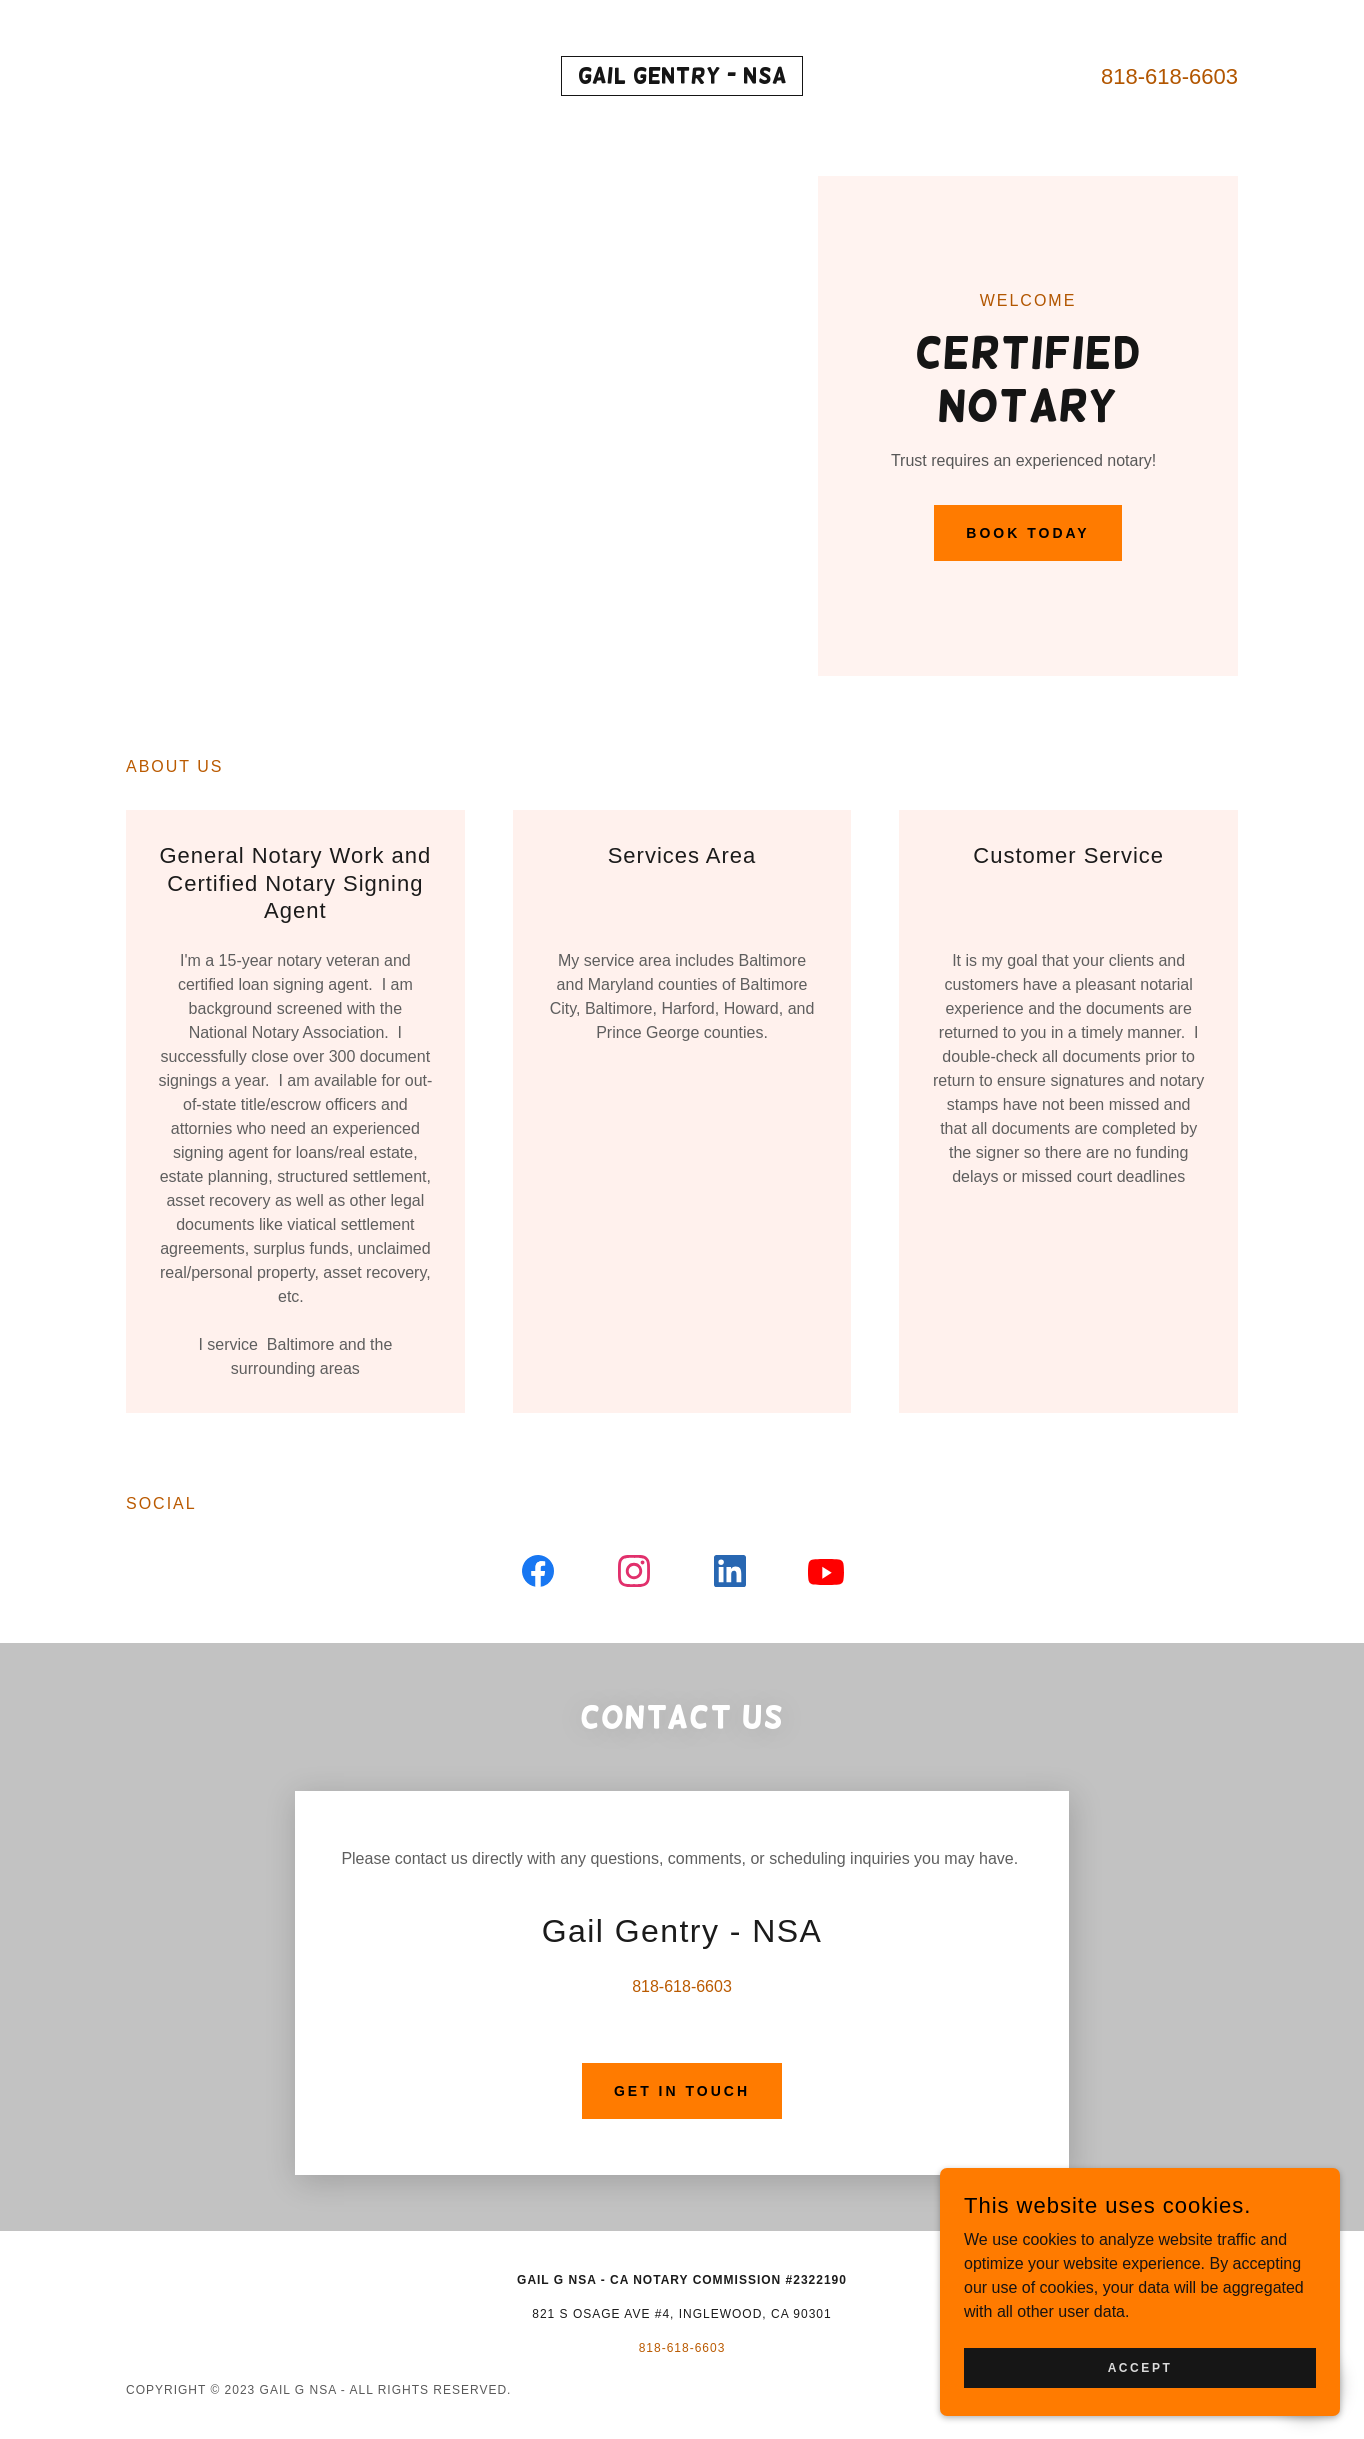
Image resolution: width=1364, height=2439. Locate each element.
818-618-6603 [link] (1169, 76)
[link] (682, 77)
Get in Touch (682, 2091)
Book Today (1027, 533)
